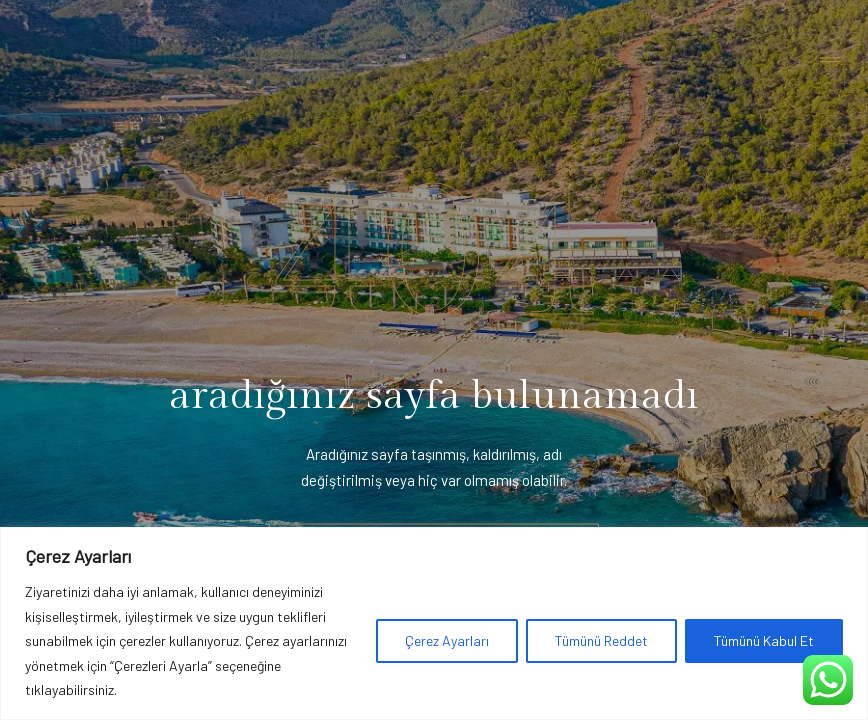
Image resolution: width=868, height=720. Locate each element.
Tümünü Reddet (601, 640)
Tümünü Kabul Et (764, 640)
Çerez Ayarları (447, 640)
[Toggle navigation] (830, 60)
